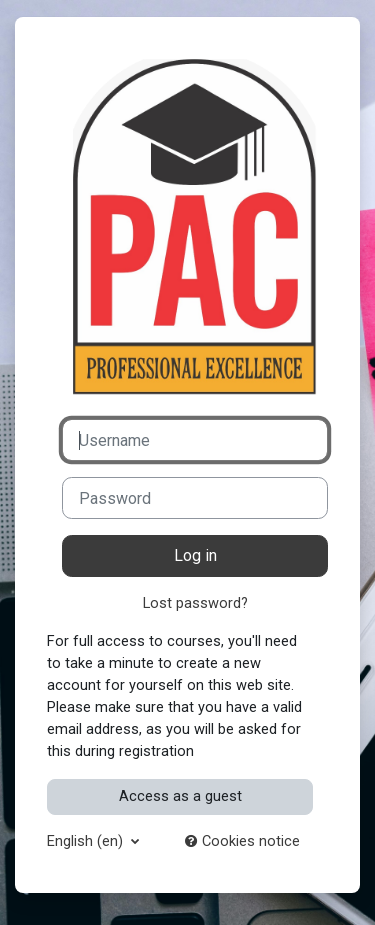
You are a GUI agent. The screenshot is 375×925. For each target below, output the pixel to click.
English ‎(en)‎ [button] (87, 841)
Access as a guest (180, 796)
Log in (195, 555)
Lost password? (195, 603)
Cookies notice (242, 841)
